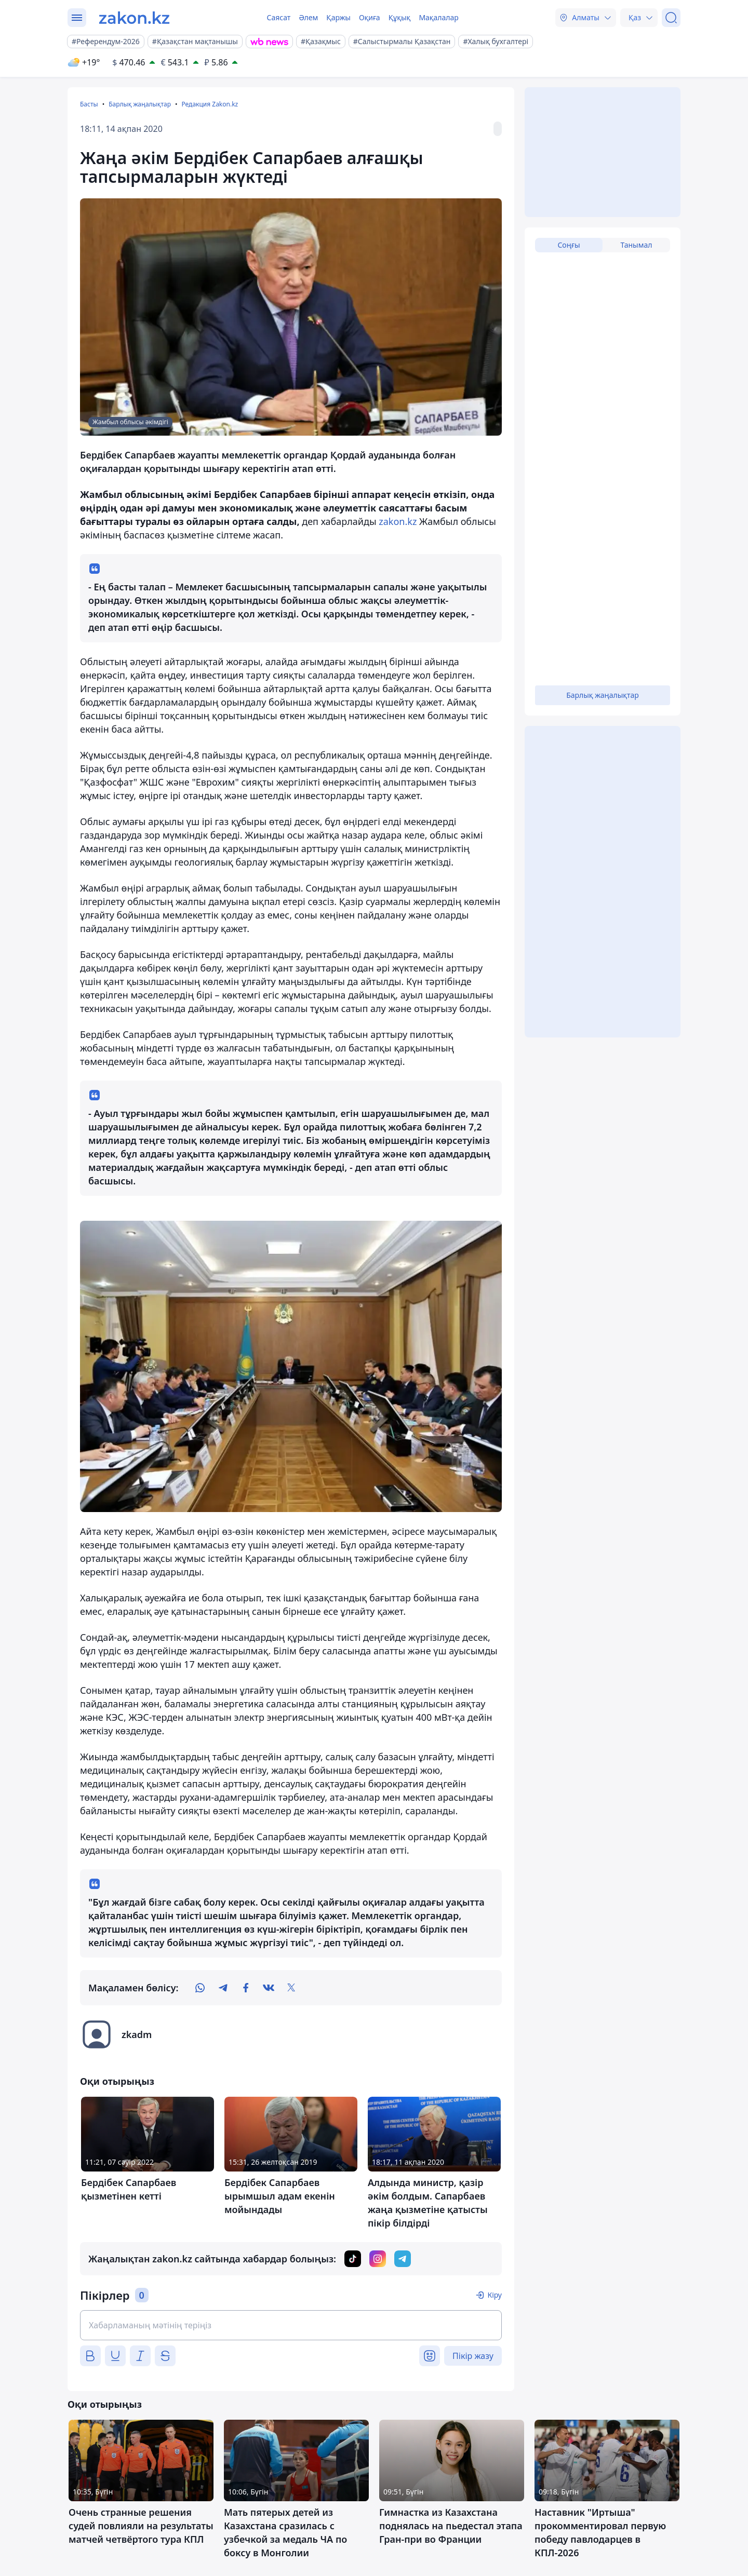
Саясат (278, 17)
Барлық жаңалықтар (140, 104)
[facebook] (245, 1987)
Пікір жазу (472, 2356)
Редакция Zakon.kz (209, 104)
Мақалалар (438, 17)
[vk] (268, 1987)
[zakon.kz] (134, 17)
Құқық (400, 17)
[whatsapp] (200, 1987)
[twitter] (291, 1987)
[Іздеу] (671, 17)
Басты (89, 104)
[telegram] (222, 1987)
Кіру (494, 2295)
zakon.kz (398, 521)
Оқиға (369, 17)
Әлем (308, 17)
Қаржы (338, 17)
